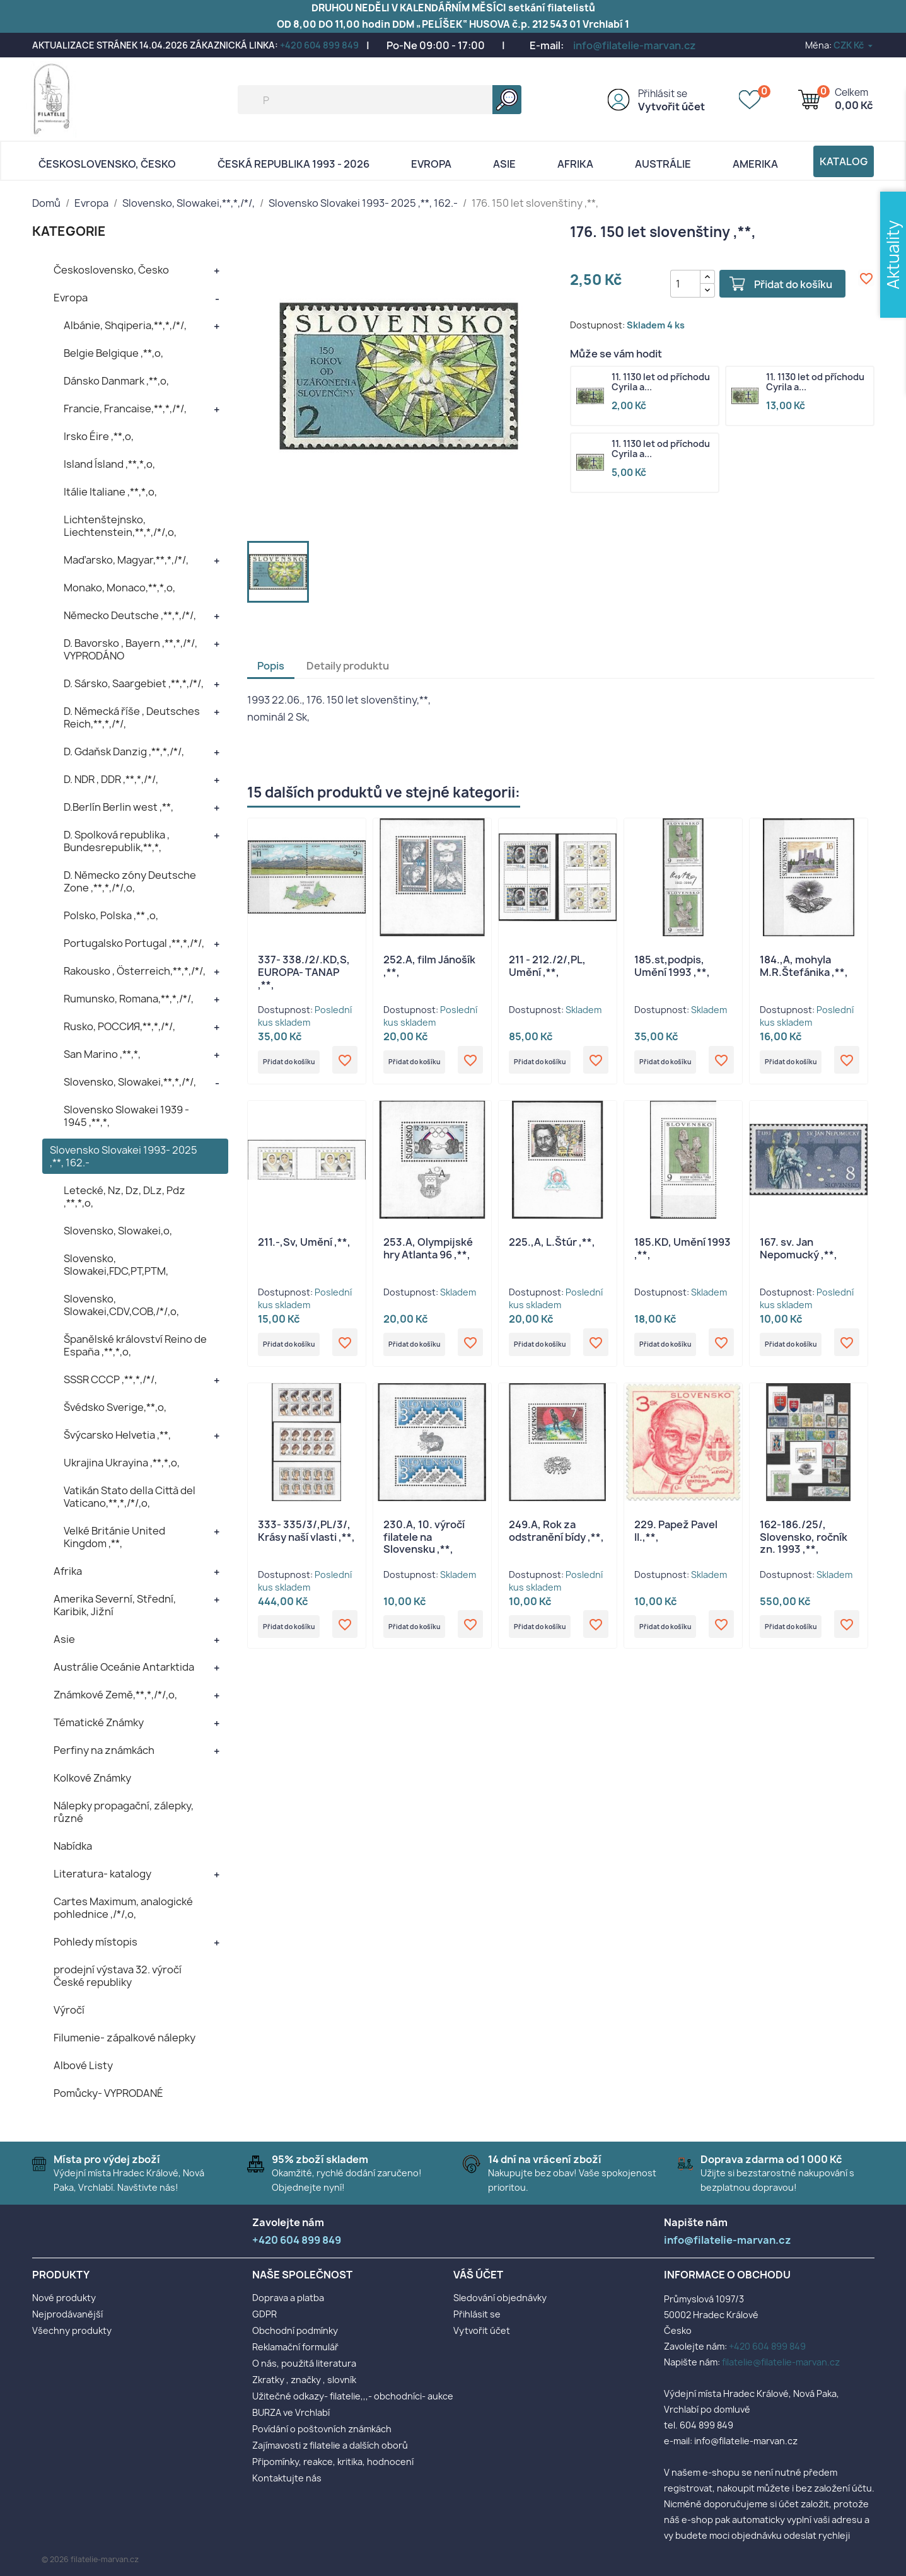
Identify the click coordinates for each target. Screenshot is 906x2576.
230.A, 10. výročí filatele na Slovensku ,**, (424, 1546)
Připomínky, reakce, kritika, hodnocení (333, 2462)
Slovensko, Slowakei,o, (118, 1231)
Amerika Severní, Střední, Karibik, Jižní (115, 1605)
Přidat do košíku (781, 284)
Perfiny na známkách (104, 1750)
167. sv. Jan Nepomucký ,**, (798, 1253)
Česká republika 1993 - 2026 (293, 164)
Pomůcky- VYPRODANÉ (108, 2093)
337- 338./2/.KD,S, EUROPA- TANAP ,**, (304, 972)
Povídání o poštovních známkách (322, 2429)
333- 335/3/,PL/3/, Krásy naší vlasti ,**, (306, 1540)
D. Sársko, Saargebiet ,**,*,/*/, (134, 683)
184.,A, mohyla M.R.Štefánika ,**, (804, 966)
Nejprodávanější (67, 2314)
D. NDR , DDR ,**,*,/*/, (111, 779)
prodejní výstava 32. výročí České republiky (118, 1976)
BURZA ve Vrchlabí (291, 2412)
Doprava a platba (288, 2298)
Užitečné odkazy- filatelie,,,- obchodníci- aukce (352, 2396)
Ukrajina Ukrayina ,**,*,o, (122, 1463)
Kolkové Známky (92, 1778)
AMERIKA (755, 164)
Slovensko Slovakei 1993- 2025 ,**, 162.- (123, 1156)
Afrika (575, 164)
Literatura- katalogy (102, 1874)
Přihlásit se (662, 93)
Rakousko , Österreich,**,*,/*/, (135, 971)
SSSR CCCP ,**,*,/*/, (110, 1379)
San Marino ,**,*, (102, 1054)
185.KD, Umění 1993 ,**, (682, 1253)
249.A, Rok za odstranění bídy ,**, (556, 1540)
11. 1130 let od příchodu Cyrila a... (661, 383)
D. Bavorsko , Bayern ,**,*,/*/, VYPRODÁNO (130, 649)
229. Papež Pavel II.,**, (675, 1540)
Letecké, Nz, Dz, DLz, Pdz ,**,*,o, (124, 1196)
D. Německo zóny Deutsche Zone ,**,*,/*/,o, (130, 881)
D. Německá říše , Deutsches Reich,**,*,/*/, (132, 717)
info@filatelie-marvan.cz (634, 45)
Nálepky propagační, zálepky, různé (124, 1812)
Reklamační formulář (295, 2347)
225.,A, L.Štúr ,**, (552, 1247)
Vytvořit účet (671, 106)
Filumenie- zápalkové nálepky (124, 2038)
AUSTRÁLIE (663, 164)
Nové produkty (64, 2298)
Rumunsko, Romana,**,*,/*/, (129, 999)
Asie (504, 164)
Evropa (431, 164)
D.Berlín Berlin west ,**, (118, 807)
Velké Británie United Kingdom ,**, (114, 1537)
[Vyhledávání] (379, 99)
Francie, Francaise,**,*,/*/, (125, 408)
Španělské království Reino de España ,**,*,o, (135, 1345)
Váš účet (478, 2275)
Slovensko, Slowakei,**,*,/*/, (130, 1082)
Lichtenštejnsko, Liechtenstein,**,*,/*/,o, (120, 526)
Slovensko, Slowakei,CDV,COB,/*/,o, (121, 1305)
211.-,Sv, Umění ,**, (304, 1247)
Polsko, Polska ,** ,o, (111, 915)
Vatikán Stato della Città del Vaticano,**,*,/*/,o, (129, 1496)
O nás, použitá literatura (304, 2363)
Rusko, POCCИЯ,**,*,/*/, (119, 1026)
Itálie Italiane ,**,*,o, (110, 492)
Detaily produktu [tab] (347, 666)
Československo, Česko (107, 164)
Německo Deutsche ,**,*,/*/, (130, 615)
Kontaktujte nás (287, 2478)
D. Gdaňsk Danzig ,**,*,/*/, (124, 751)
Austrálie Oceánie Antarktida (124, 1667)
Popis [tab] (270, 666)
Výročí (69, 2010)
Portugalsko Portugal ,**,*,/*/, (134, 943)
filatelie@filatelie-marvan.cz (781, 2362)
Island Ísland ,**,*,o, (109, 464)
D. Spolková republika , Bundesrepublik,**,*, (117, 841)
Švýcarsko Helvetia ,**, (117, 1435)
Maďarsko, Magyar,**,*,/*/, (126, 560)
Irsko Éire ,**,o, (99, 436)
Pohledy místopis (95, 1942)
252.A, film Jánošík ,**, (429, 966)
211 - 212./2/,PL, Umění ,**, (547, 966)
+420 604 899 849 (319, 45)
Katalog (844, 161)
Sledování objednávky (500, 2298)
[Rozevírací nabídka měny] (853, 45)
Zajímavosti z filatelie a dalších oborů (330, 2445)
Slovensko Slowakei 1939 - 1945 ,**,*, (126, 1116)
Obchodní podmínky (295, 2330)
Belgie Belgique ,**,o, (113, 353)
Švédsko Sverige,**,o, (115, 1407)
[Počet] (673, 284)
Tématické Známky (99, 1722)
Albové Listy (83, 2065)
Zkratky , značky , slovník (304, 2380)
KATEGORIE (69, 231)
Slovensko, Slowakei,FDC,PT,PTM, (116, 1264)
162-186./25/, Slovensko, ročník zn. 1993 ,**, (803, 1546)
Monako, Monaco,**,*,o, (119, 588)
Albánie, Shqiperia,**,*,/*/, (125, 325)
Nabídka (73, 1846)
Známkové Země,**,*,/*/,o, (115, 1695)
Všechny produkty (72, 2330)
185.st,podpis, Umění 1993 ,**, (672, 966)
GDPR (264, 2314)
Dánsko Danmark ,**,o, (116, 381)
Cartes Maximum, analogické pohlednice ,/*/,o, (123, 1907)
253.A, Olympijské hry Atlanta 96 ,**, (428, 1253)
